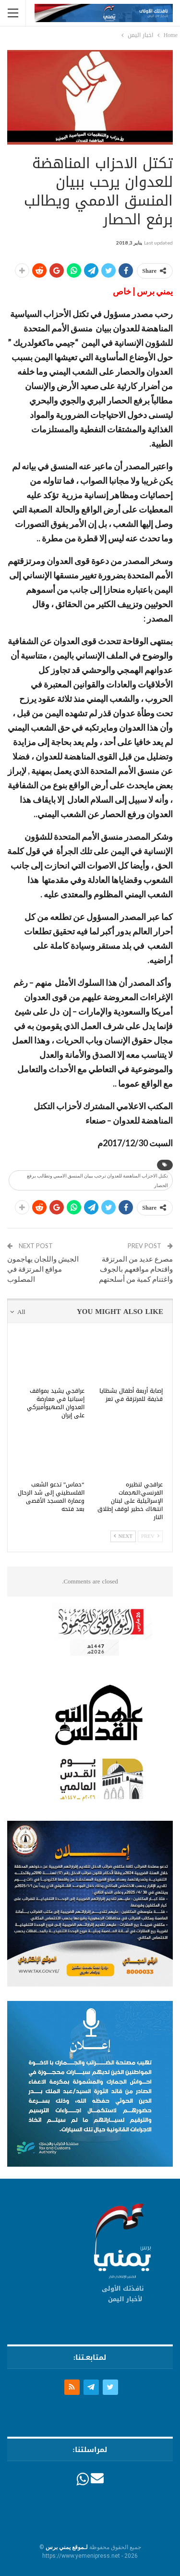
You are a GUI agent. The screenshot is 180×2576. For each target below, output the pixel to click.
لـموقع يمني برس (67, 2547)
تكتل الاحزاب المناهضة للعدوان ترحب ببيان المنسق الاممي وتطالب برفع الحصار (97, 1180)
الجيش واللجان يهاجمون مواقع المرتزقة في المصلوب (43, 1268)
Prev (150, 1536)
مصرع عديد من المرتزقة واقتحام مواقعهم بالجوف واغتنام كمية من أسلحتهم (136, 1268)
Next (123, 1536)
